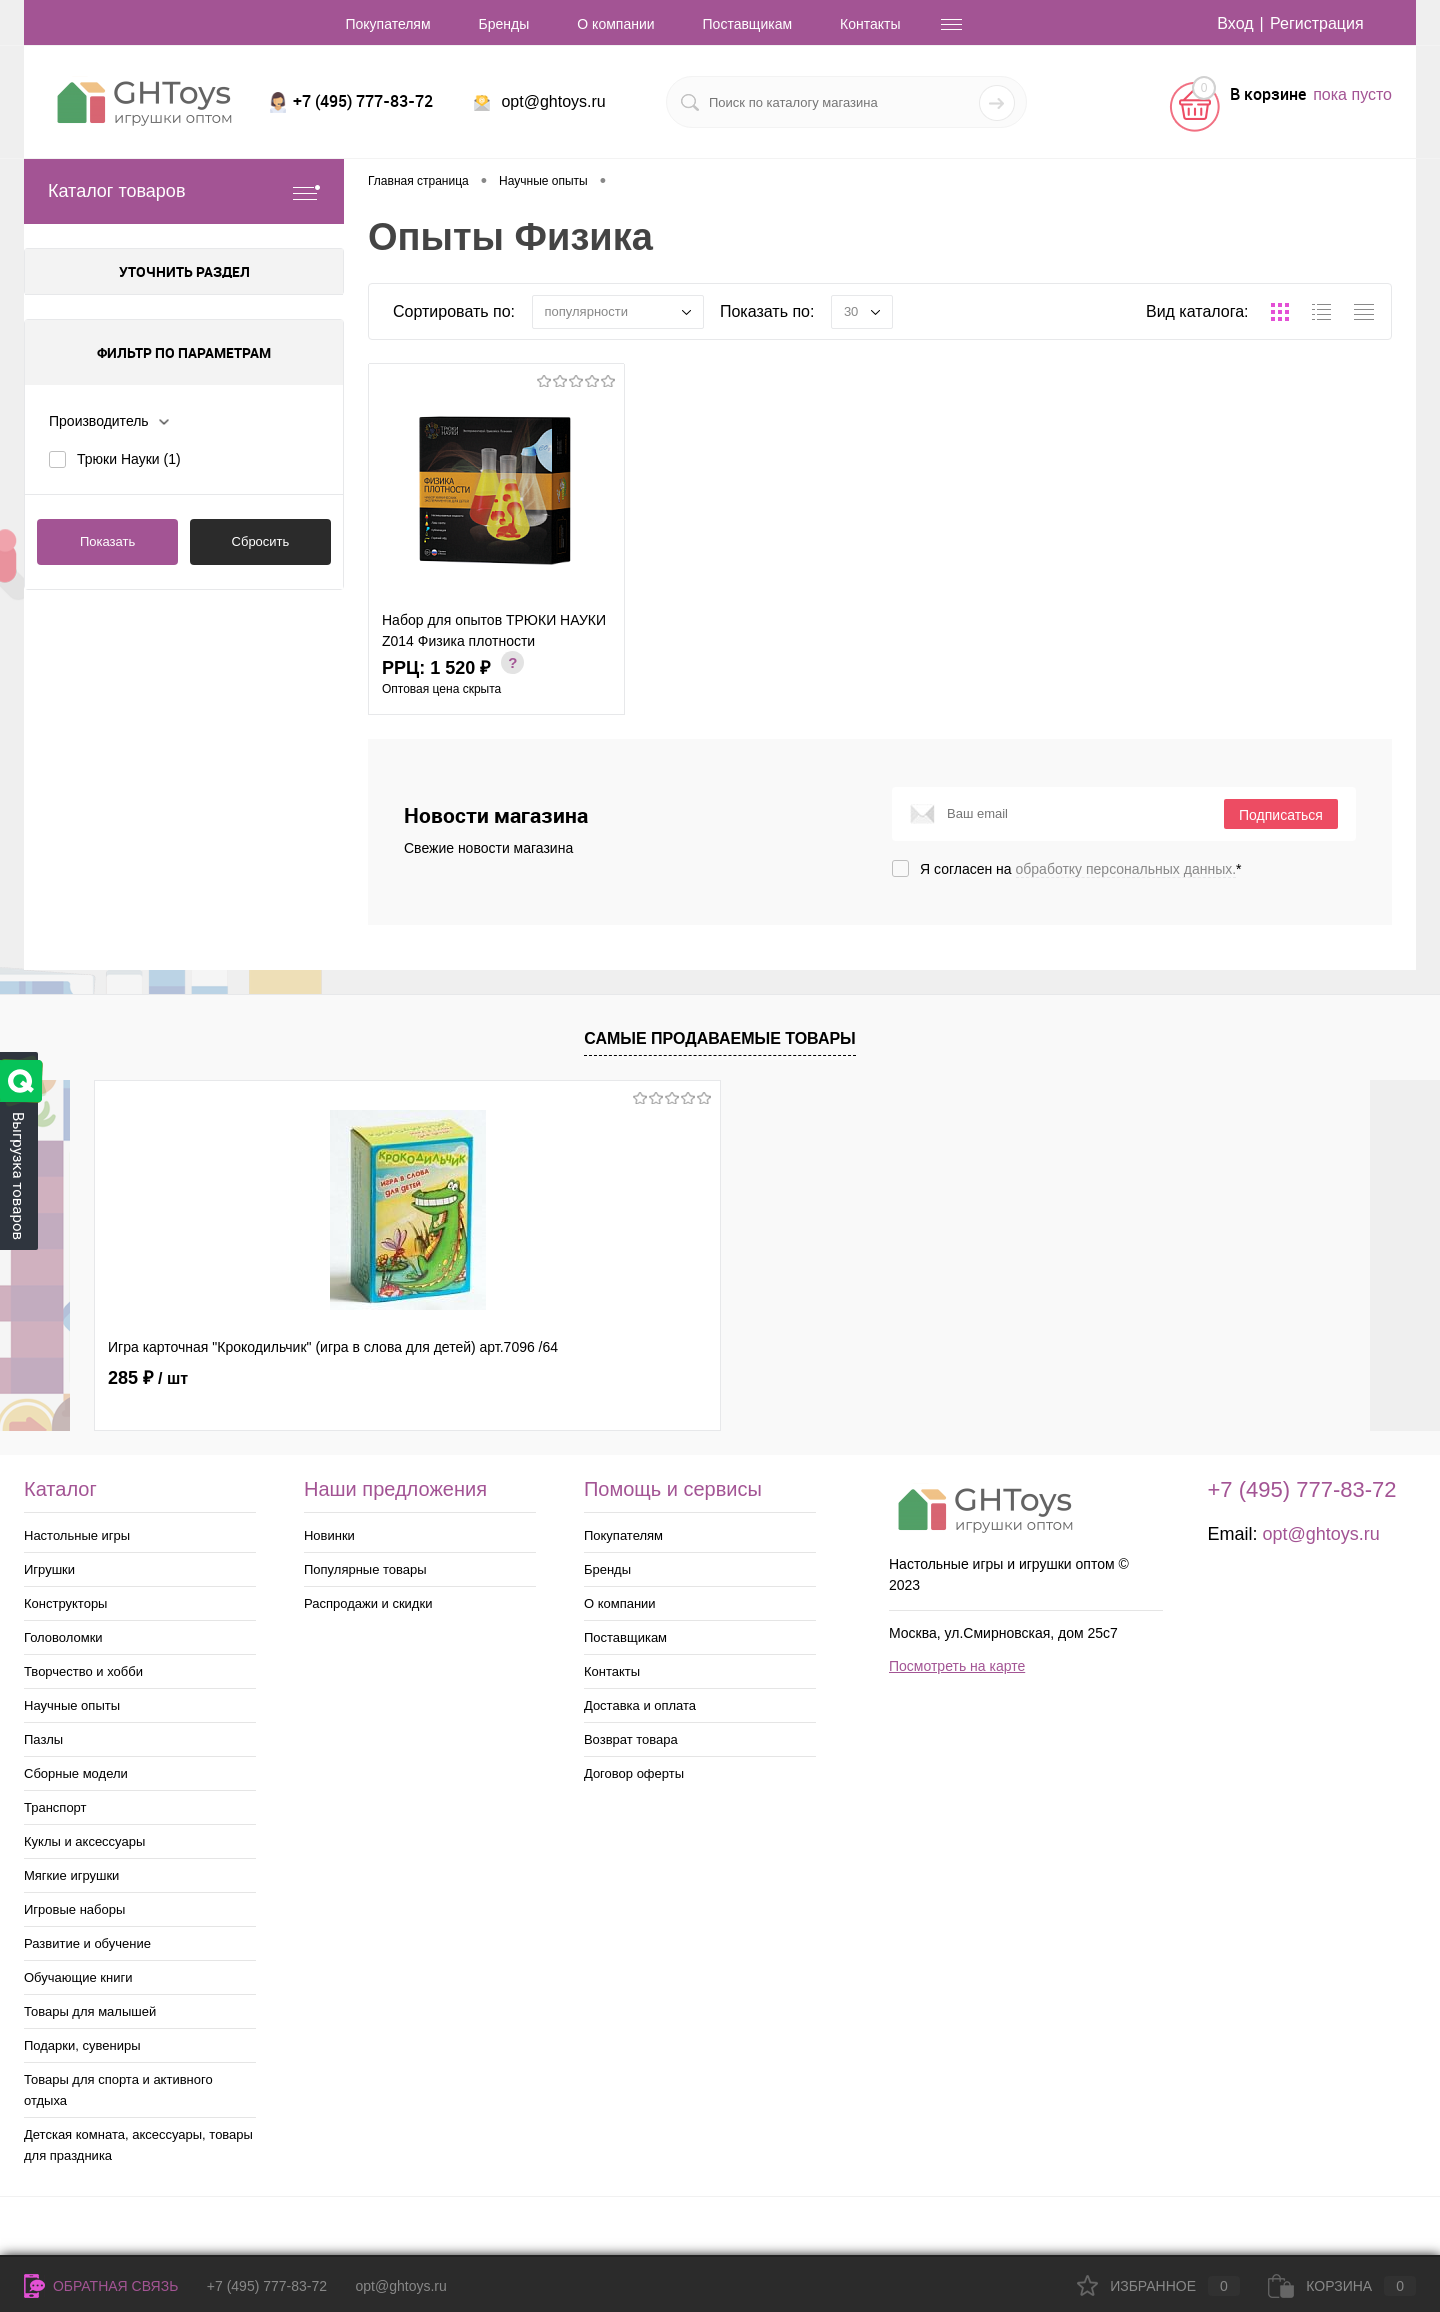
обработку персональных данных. (1126, 869)
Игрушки (49, 1569)
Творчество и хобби (83, 1671)
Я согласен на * (1081, 869)
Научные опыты (72, 1705)
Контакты (870, 24)
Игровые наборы (74, 1909)
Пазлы (43, 1739)
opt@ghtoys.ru (553, 101)
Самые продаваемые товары (720, 1038)
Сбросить (261, 541)
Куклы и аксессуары (84, 1841)
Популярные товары (365, 1569)
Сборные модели (76, 1773)
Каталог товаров (184, 191)
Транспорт (55, 1807)
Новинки (329, 1535)
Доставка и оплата (640, 1705)
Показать (107, 541)
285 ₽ (148, 1378)
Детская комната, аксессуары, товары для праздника (138, 2145)
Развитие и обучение (87, 1943)
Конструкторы (65, 1603)
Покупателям (387, 24)
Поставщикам (748, 24)
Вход (1235, 23)
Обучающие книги (78, 1977)
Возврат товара (631, 1739)
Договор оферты (634, 1773)
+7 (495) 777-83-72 (267, 2286)
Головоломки (63, 1637)
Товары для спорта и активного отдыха (118, 2090)
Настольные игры (77, 1535)
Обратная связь (101, 2286)
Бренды (504, 24)
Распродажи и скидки (368, 1603)
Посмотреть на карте (957, 1666)
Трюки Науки (129, 459)
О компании (615, 24)
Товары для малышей (90, 2011)
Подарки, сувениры (82, 2045)
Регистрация (1317, 23)
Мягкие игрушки (71, 1875)
